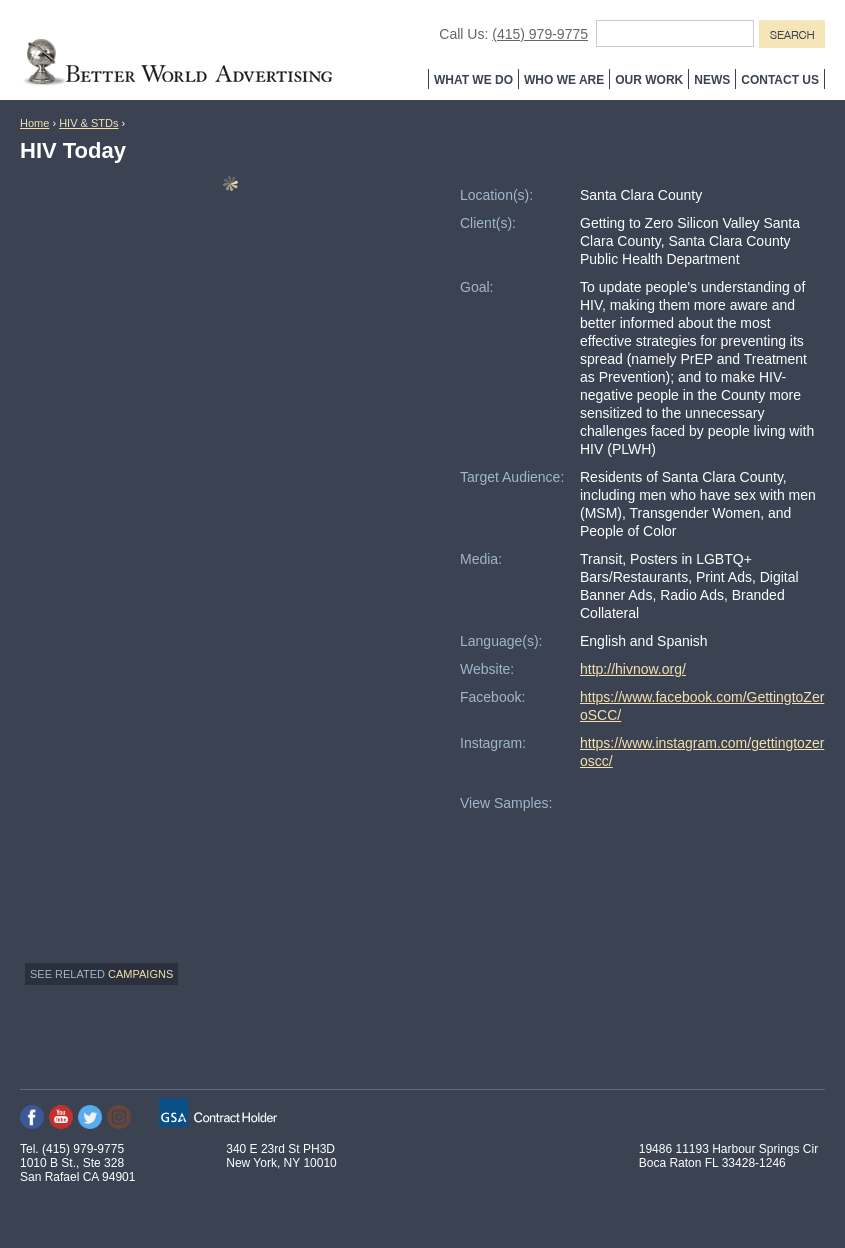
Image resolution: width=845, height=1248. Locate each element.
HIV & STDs (88, 123)
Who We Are (564, 80)
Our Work (649, 80)
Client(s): (488, 223)
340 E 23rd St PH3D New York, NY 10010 (281, 1156)
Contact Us (780, 80)
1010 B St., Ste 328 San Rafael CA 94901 (77, 1170)
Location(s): (496, 195)
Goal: (476, 287)
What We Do (473, 80)
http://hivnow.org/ (633, 669)
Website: (487, 669)
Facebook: (492, 697)
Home (34, 123)
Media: (481, 559)
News (712, 80)
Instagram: (493, 743)
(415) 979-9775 (540, 34)
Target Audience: (512, 477)
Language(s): (501, 641)
